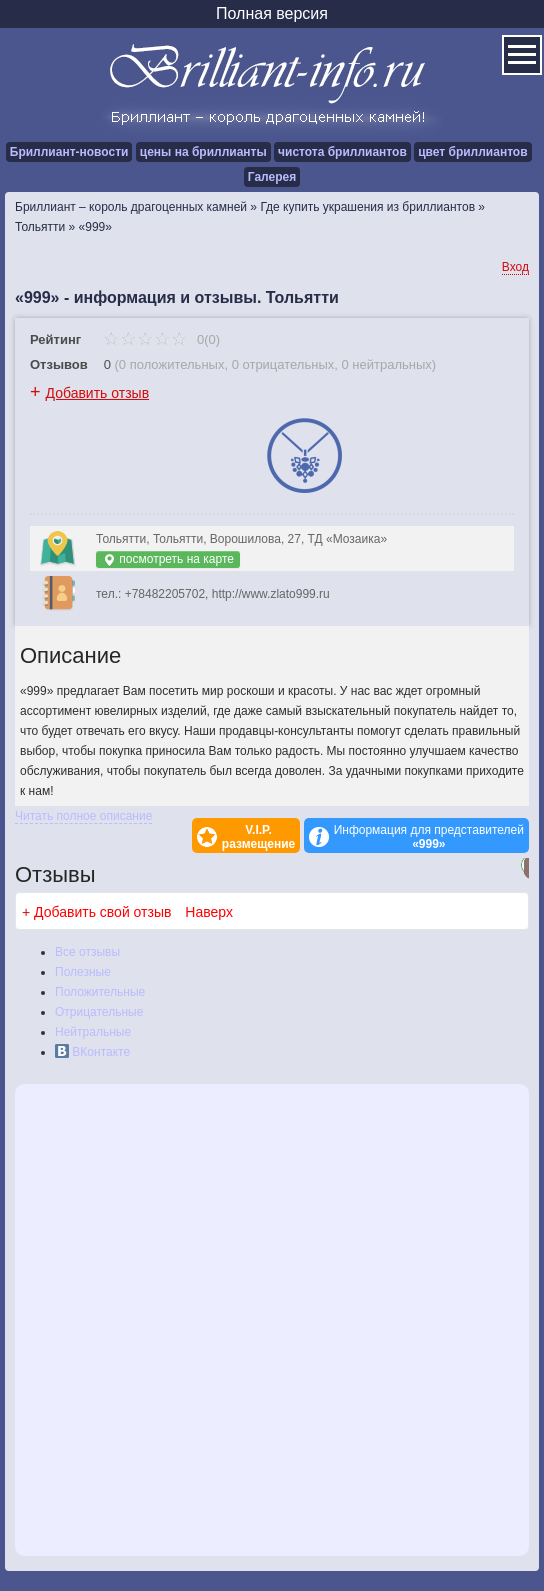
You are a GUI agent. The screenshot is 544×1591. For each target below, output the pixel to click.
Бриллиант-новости (69, 152)
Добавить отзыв (98, 393)
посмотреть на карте (168, 559)
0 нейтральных (387, 364)
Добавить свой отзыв (102, 912)
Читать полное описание (83, 816)
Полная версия (272, 13)
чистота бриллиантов (342, 152)
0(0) (161, 339)
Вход (515, 267)
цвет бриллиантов (472, 152)
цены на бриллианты (203, 152)
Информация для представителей (429, 837)
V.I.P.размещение (258, 837)
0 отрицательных (283, 364)
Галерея (272, 177)
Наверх (209, 912)
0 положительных (172, 364)
